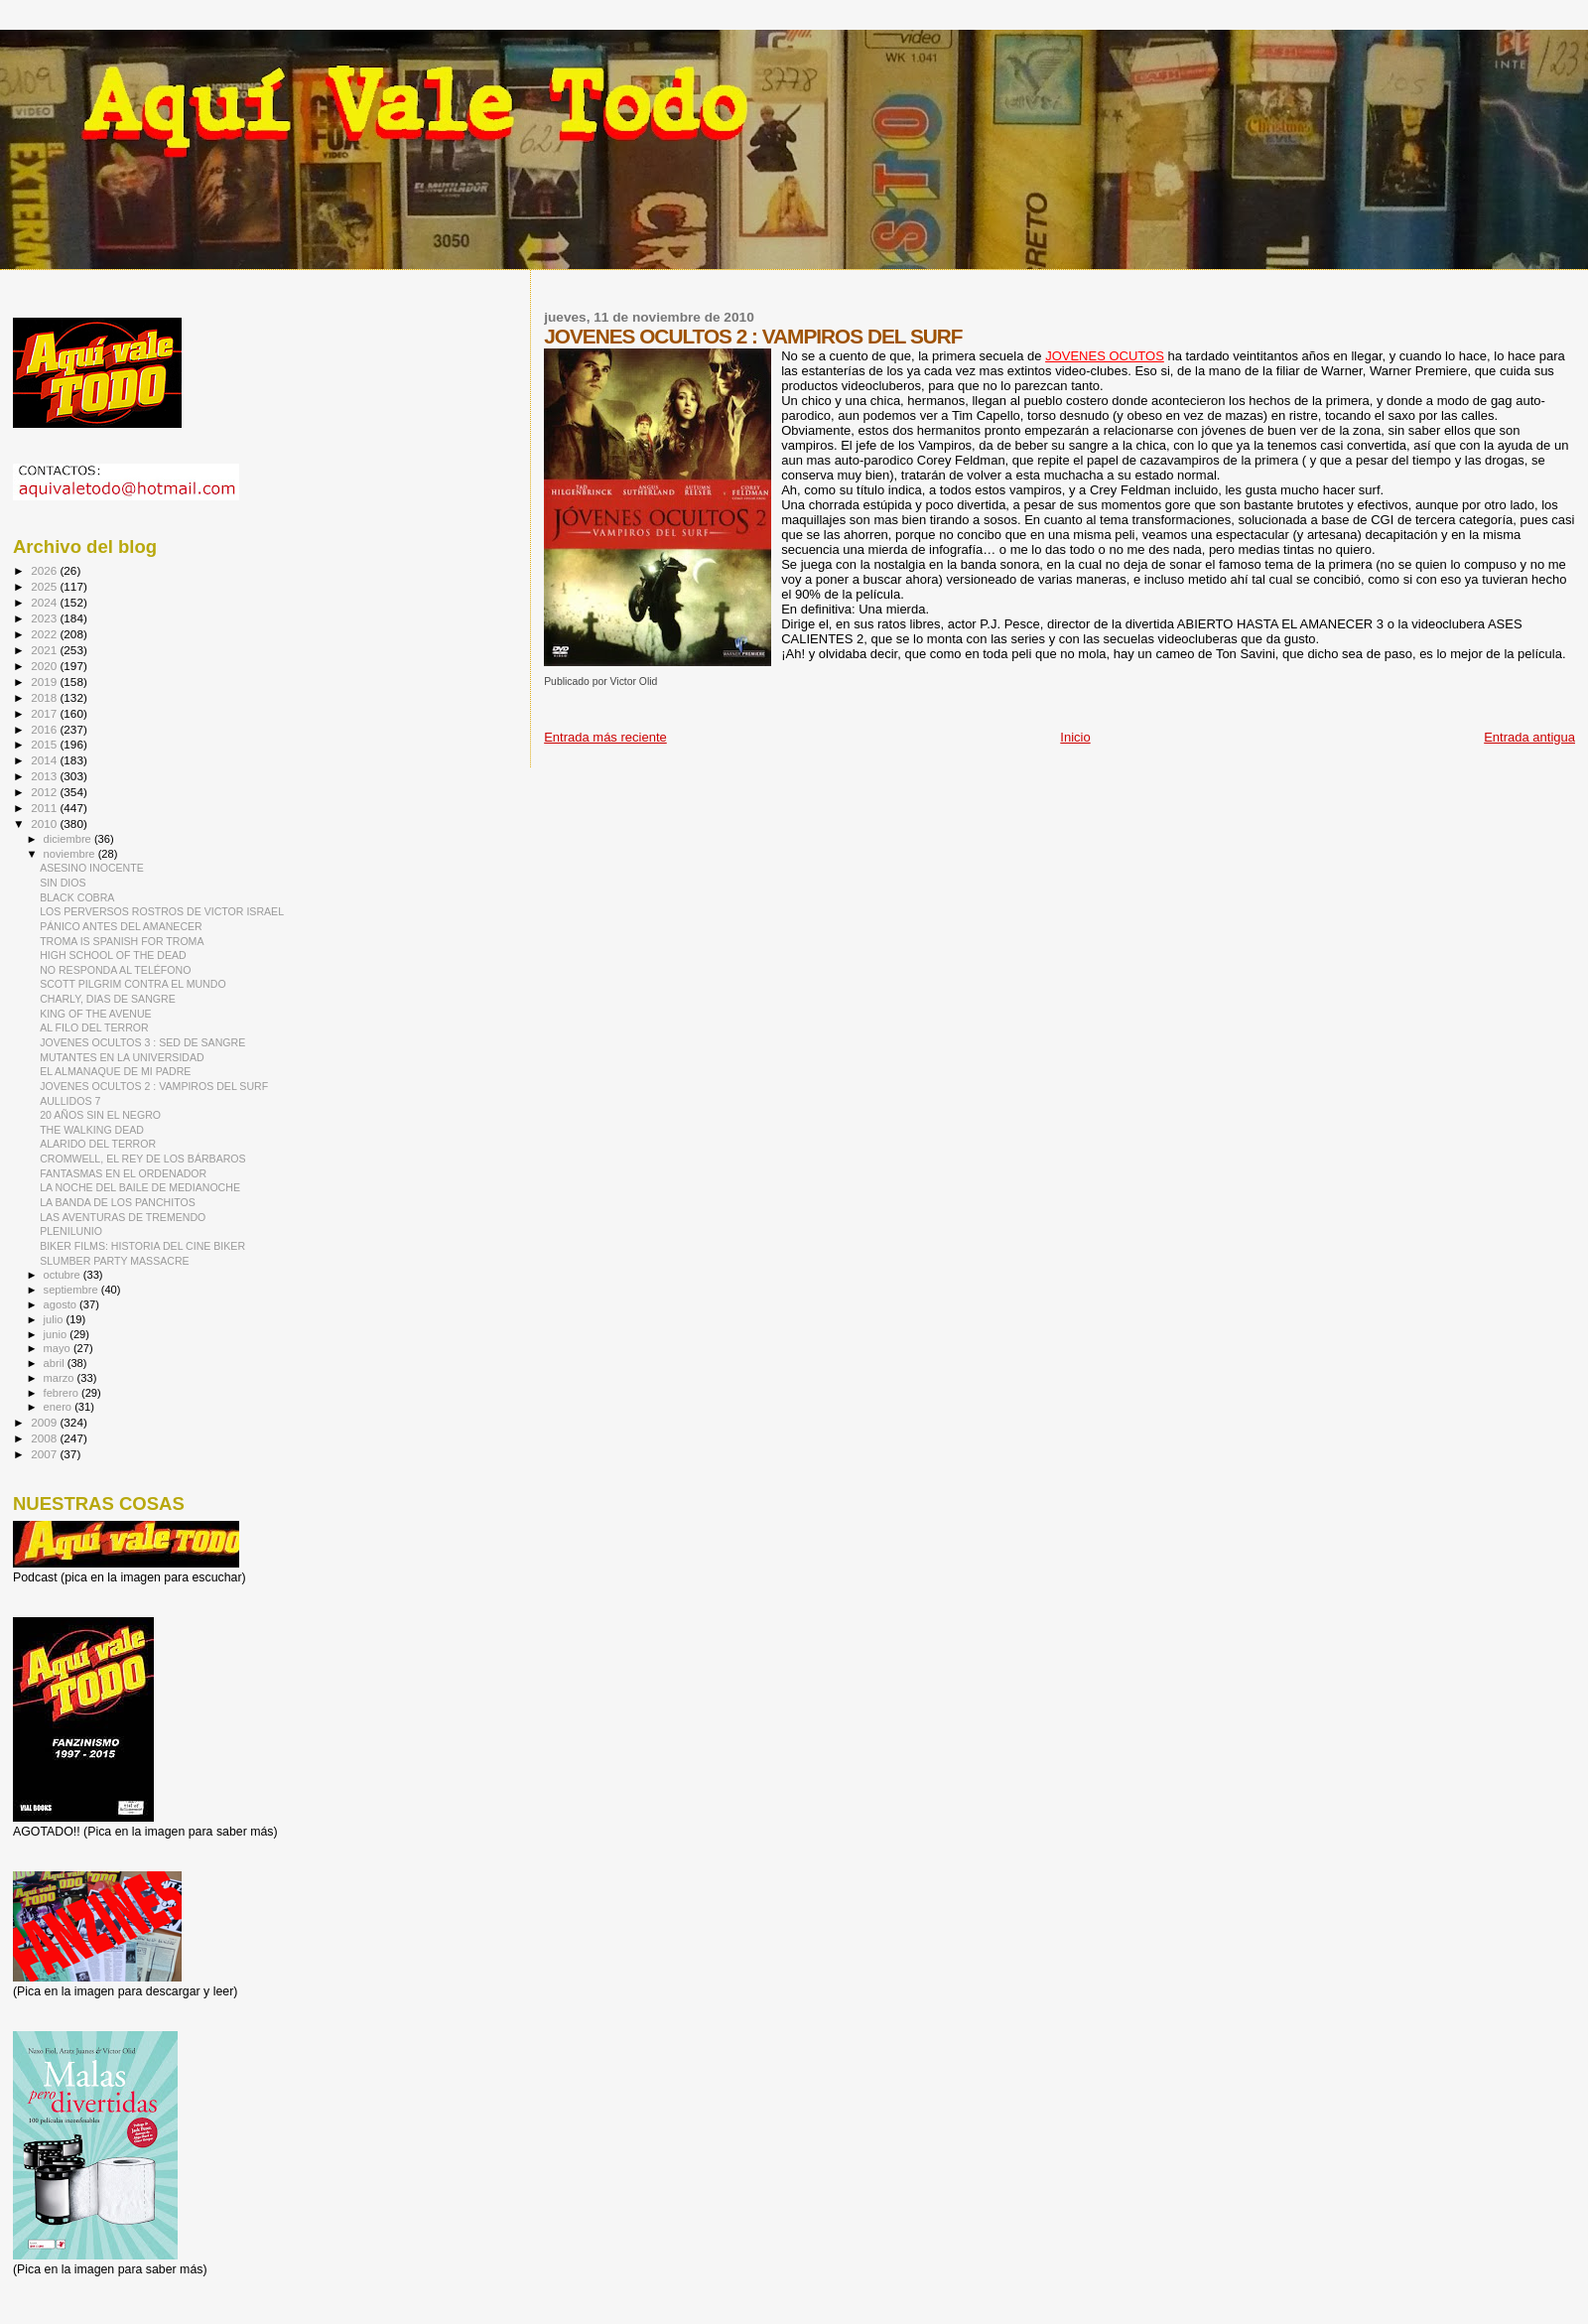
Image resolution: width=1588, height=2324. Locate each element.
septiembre (72, 1290)
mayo (58, 1348)
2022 (45, 633)
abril (55, 1363)
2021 (45, 649)
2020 (45, 665)
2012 (45, 791)
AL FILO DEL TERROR (94, 1027)
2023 (45, 618)
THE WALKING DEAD (92, 1130)
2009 (45, 1422)
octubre (63, 1275)
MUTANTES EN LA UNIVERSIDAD (122, 1057)
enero (59, 1407)
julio (55, 1319)
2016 (45, 729)
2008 (45, 1438)
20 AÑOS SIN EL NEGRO (100, 1115)
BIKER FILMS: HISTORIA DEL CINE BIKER (142, 1246)
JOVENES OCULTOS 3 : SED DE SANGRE (142, 1042)
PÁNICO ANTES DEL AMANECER (121, 926)
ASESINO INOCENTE (92, 868)
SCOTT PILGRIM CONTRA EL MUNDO (133, 984)
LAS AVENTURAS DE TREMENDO (122, 1217)
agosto (62, 1304)
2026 (45, 570)
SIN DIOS (62, 883)
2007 (45, 1453)
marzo (60, 1378)
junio (57, 1334)
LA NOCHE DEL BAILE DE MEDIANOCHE (140, 1187)
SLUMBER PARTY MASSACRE (115, 1261)
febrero (62, 1393)
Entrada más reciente (605, 737)
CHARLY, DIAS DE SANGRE (108, 999)
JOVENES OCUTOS (1104, 355)
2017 (45, 713)
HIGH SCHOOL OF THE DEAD (113, 955)
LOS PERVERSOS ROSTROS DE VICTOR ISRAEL (162, 911)
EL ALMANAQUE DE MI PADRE (115, 1071)
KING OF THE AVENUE (95, 1014)
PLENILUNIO (71, 1231)
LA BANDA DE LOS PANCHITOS (118, 1202)
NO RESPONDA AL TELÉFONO (115, 970)
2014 (45, 759)
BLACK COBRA (77, 897)
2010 (45, 823)
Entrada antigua (1529, 737)
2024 (45, 602)
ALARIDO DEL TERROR (98, 1144)
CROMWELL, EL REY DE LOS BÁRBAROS (143, 1158)
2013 (45, 775)
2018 (45, 697)
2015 (45, 744)
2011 (45, 807)
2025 (45, 586)
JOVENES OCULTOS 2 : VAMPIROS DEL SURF (154, 1086)
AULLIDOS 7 (70, 1101)
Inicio (1075, 737)
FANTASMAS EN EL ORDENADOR (123, 1173)
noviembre (71, 854)
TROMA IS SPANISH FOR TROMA (121, 941)
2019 (45, 681)
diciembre (69, 839)
